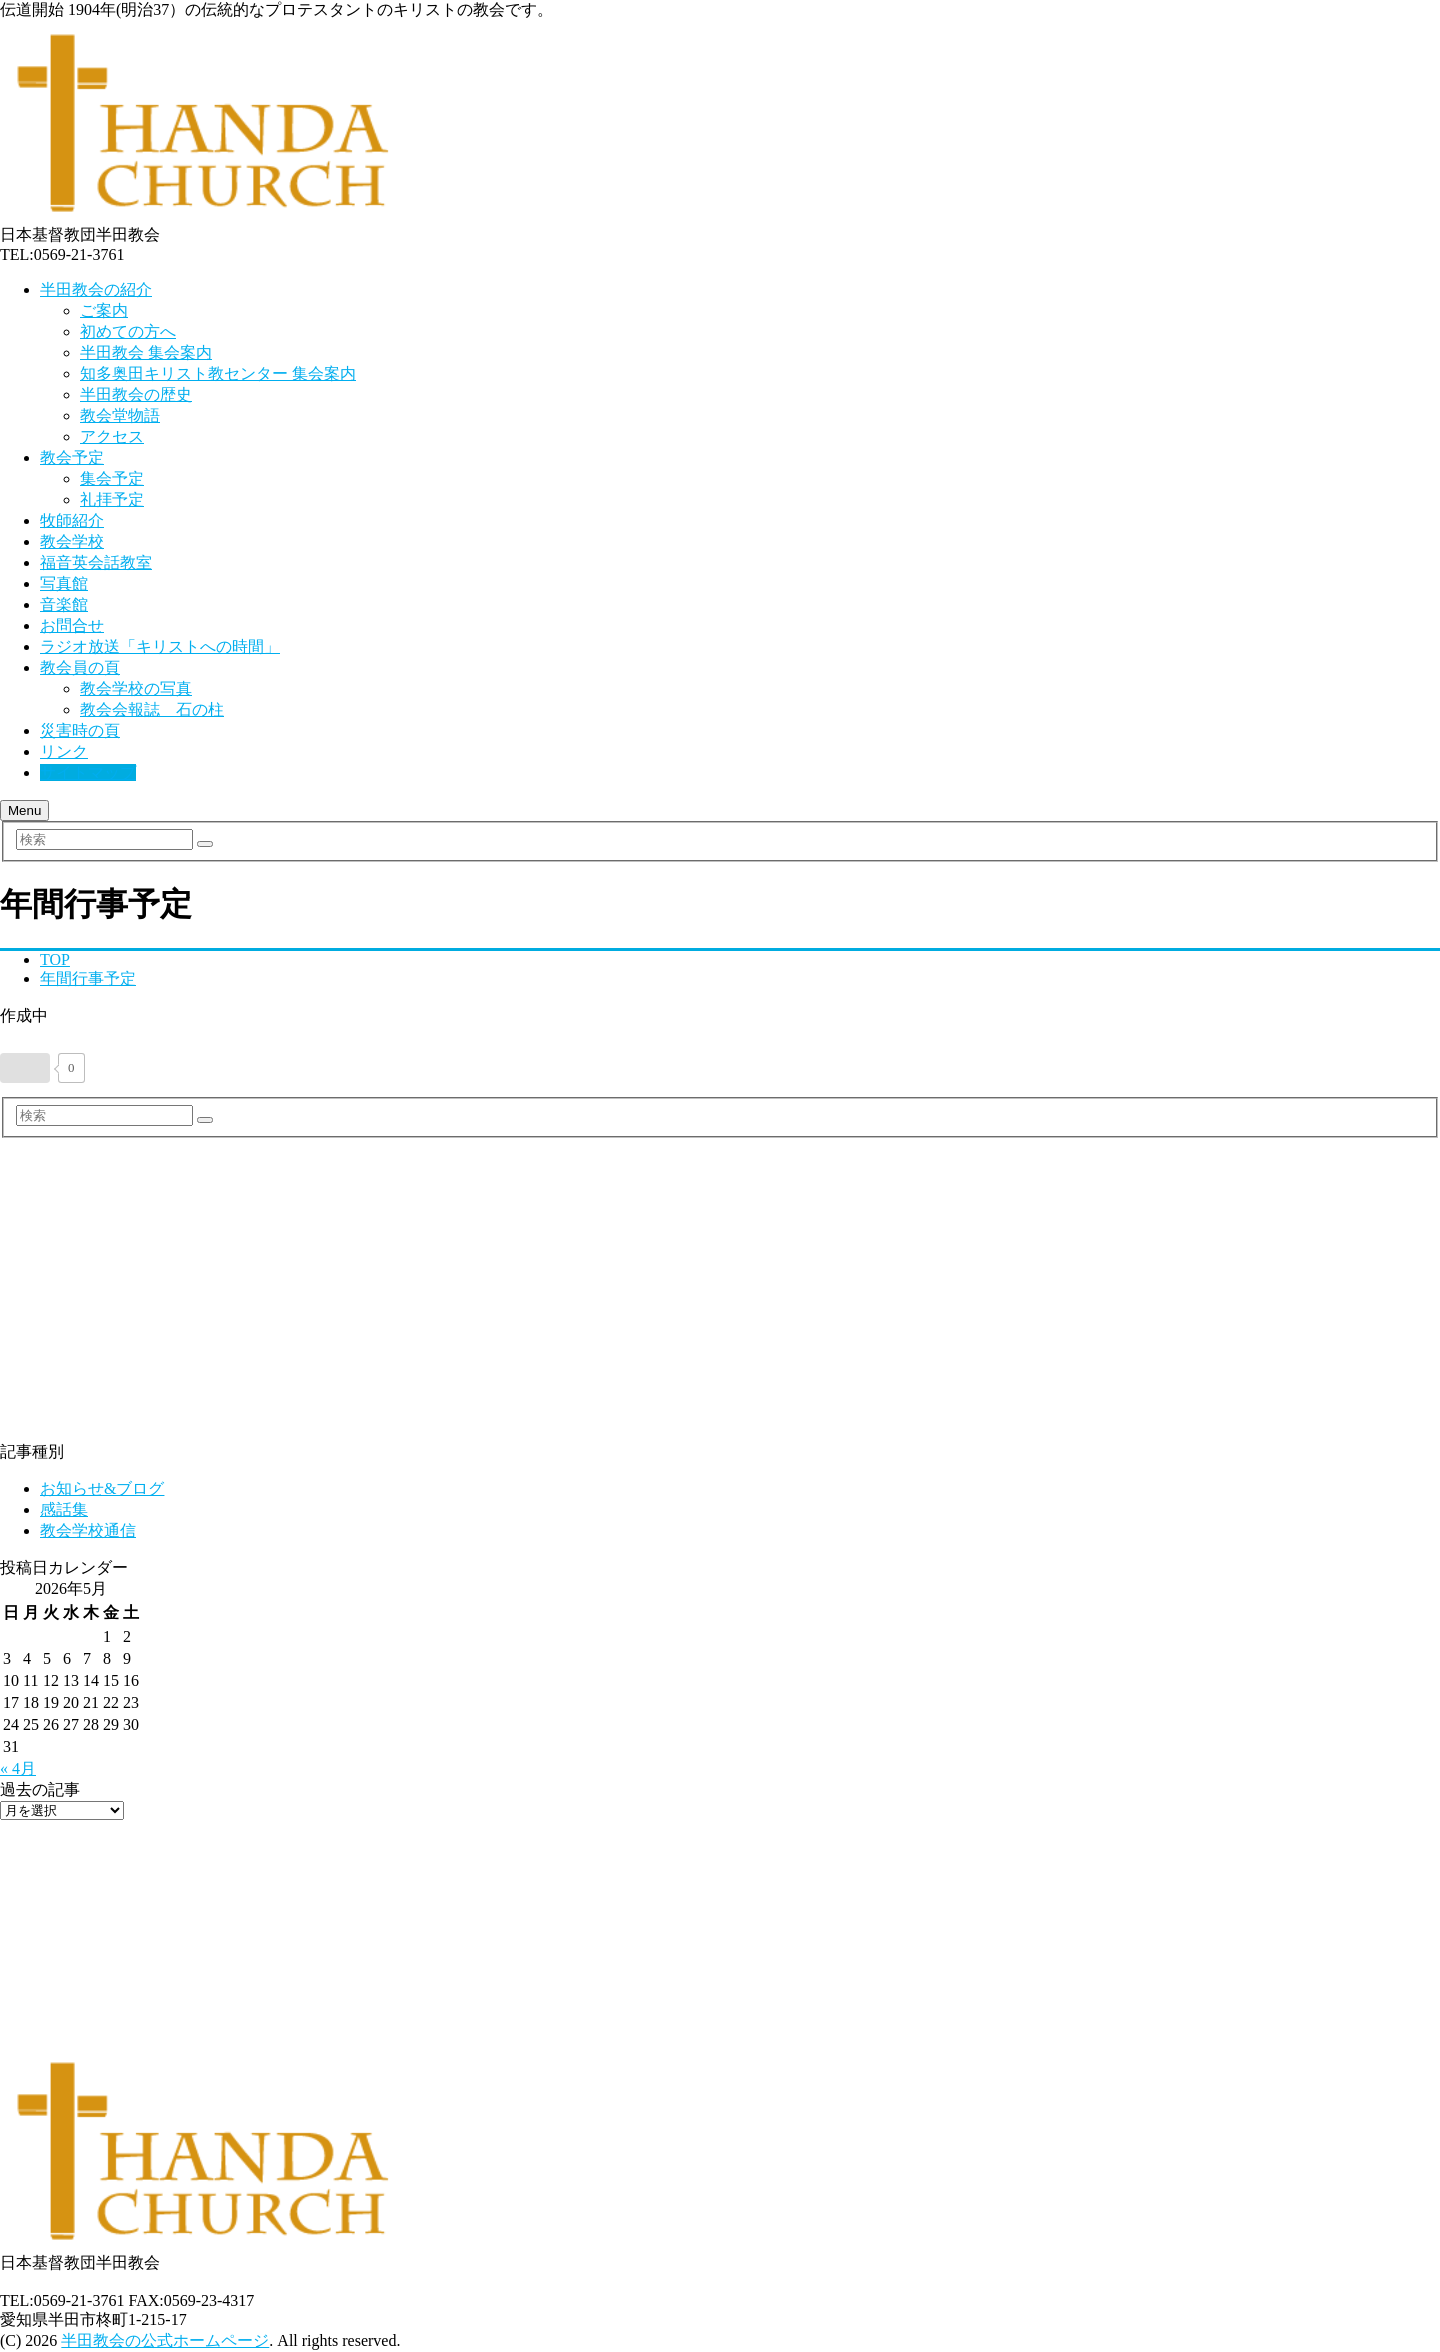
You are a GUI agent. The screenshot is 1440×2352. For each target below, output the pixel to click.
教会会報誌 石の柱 (152, 709)
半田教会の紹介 (96, 289)
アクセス (112, 436)
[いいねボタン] (25, 1068)
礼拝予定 (112, 499)
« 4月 (18, 1768)
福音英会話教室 (96, 562)
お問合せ (72, 625)
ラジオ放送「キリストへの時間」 (160, 646)
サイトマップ (88, 772)
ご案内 (104, 310)
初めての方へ (128, 331)
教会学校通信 (88, 1530)
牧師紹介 (72, 520)
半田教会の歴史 (136, 394)
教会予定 (72, 457)
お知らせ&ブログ (102, 1488)
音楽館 (64, 604)
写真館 (64, 583)
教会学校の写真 (136, 688)
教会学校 (72, 541)
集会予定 (112, 478)
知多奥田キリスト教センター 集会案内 (218, 373)
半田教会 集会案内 (146, 352)
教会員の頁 (80, 667)
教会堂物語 (120, 415)
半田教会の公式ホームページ (165, 2340)
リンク (64, 751)
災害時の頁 (80, 730)
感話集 (64, 1509)
